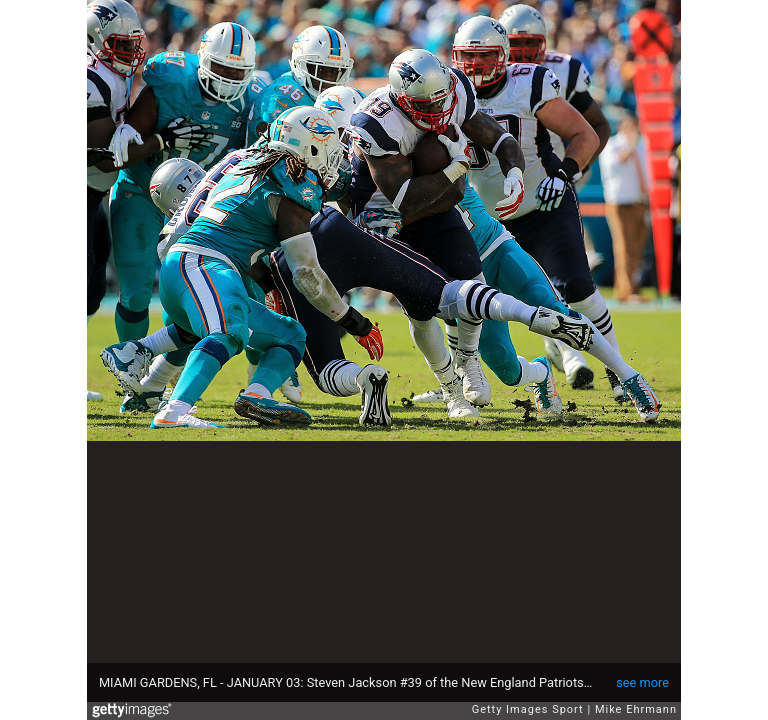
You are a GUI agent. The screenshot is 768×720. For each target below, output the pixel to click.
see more (642, 682)
